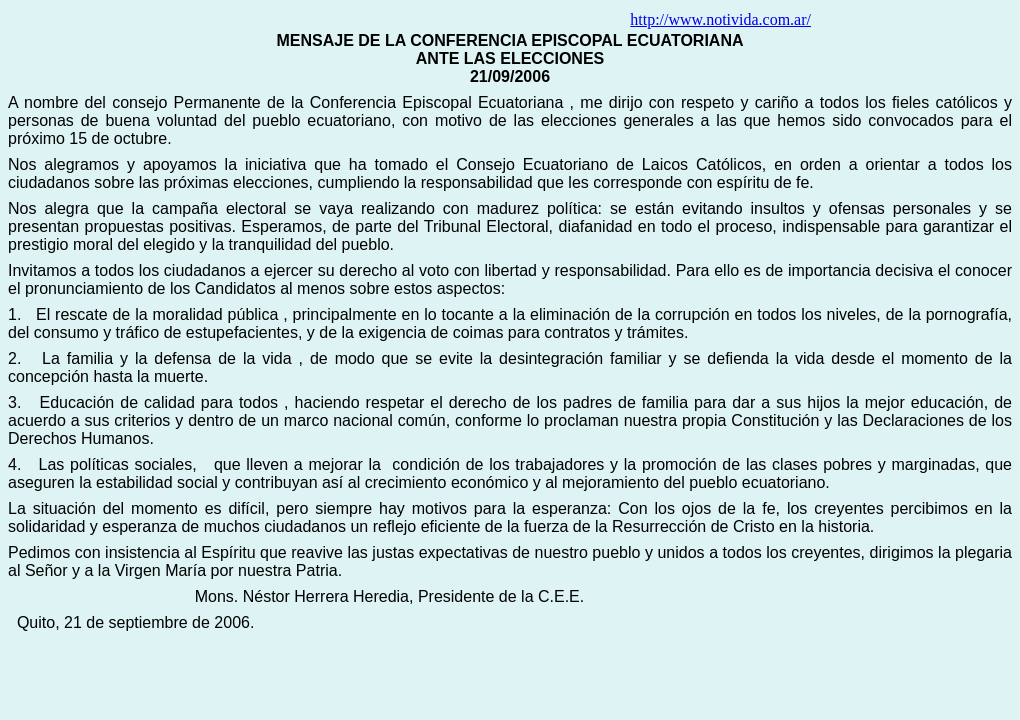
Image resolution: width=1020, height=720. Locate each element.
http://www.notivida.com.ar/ (720, 19)
